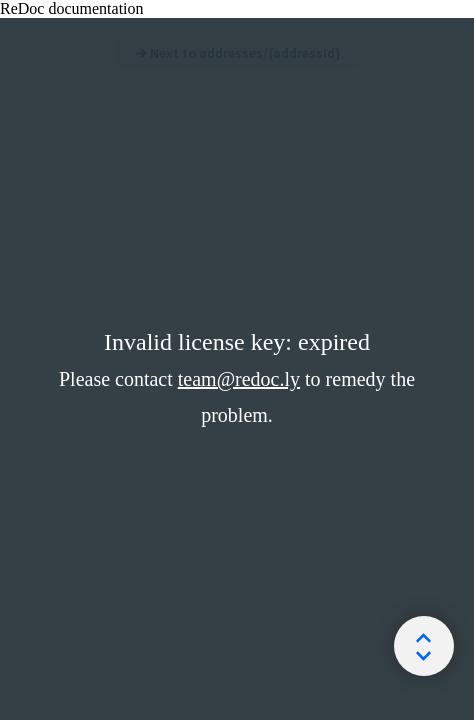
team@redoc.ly (239, 379)
